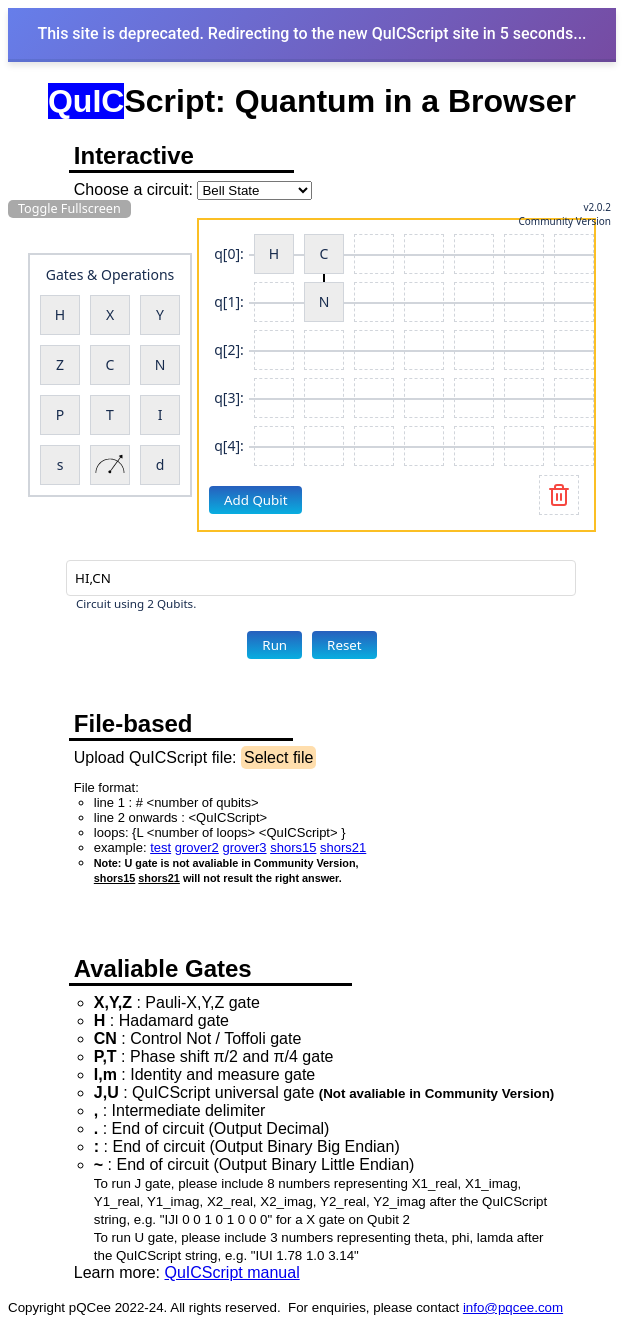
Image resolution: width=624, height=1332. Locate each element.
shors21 (343, 847)
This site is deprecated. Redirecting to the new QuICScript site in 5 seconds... (311, 33)
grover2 (197, 847)
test (160, 847)
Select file (278, 757)
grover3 (244, 847)
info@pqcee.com (513, 1307)
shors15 (293, 847)
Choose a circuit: (133, 189)
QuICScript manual (232, 1272)
